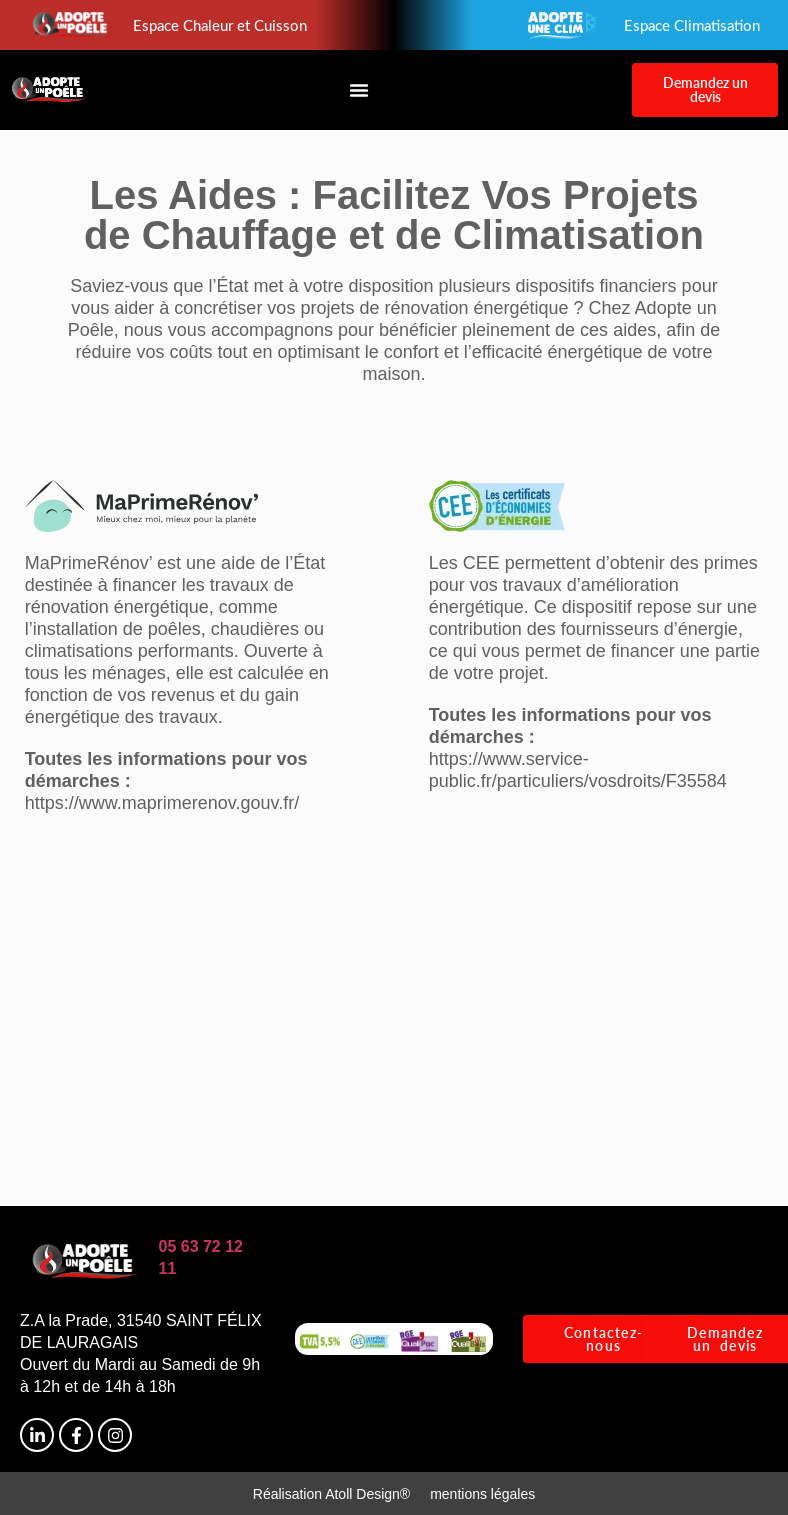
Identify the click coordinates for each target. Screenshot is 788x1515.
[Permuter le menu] (359, 90)
